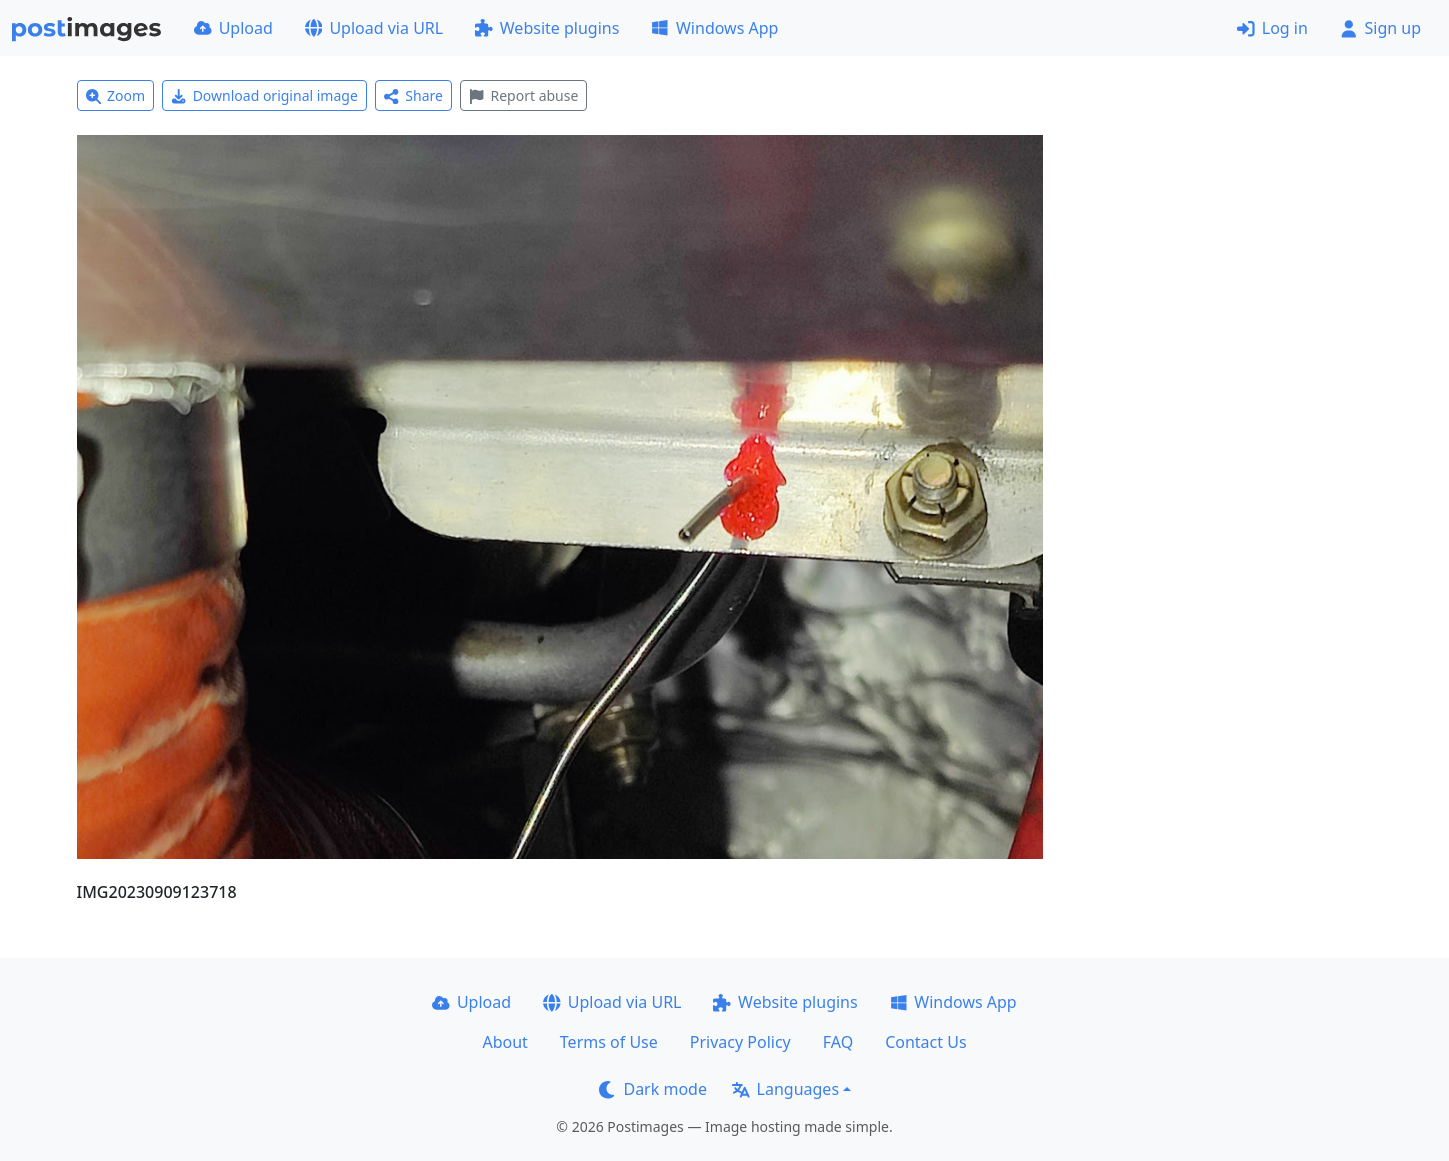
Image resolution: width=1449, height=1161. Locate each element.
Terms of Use (609, 1042)
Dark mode (653, 1089)
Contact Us (925, 1042)
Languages (785, 1089)
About (504, 1042)
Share (413, 95)
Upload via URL (374, 28)
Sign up (1380, 28)
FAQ (838, 1042)
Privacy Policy (740, 1042)
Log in (1272, 28)
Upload (233, 28)
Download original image (264, 95)
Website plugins (547, 28)
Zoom (116, 95)
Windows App (714, 28)
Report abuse (523, 95)
